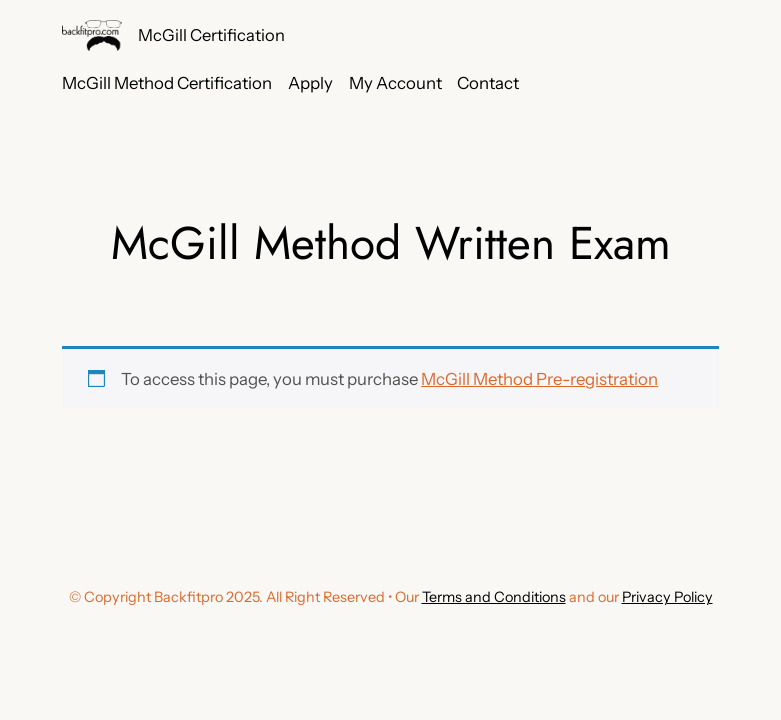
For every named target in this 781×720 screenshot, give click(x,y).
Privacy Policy (667, 597)
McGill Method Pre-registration (539, 379)
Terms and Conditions (494, 597)
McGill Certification (211, 35)
